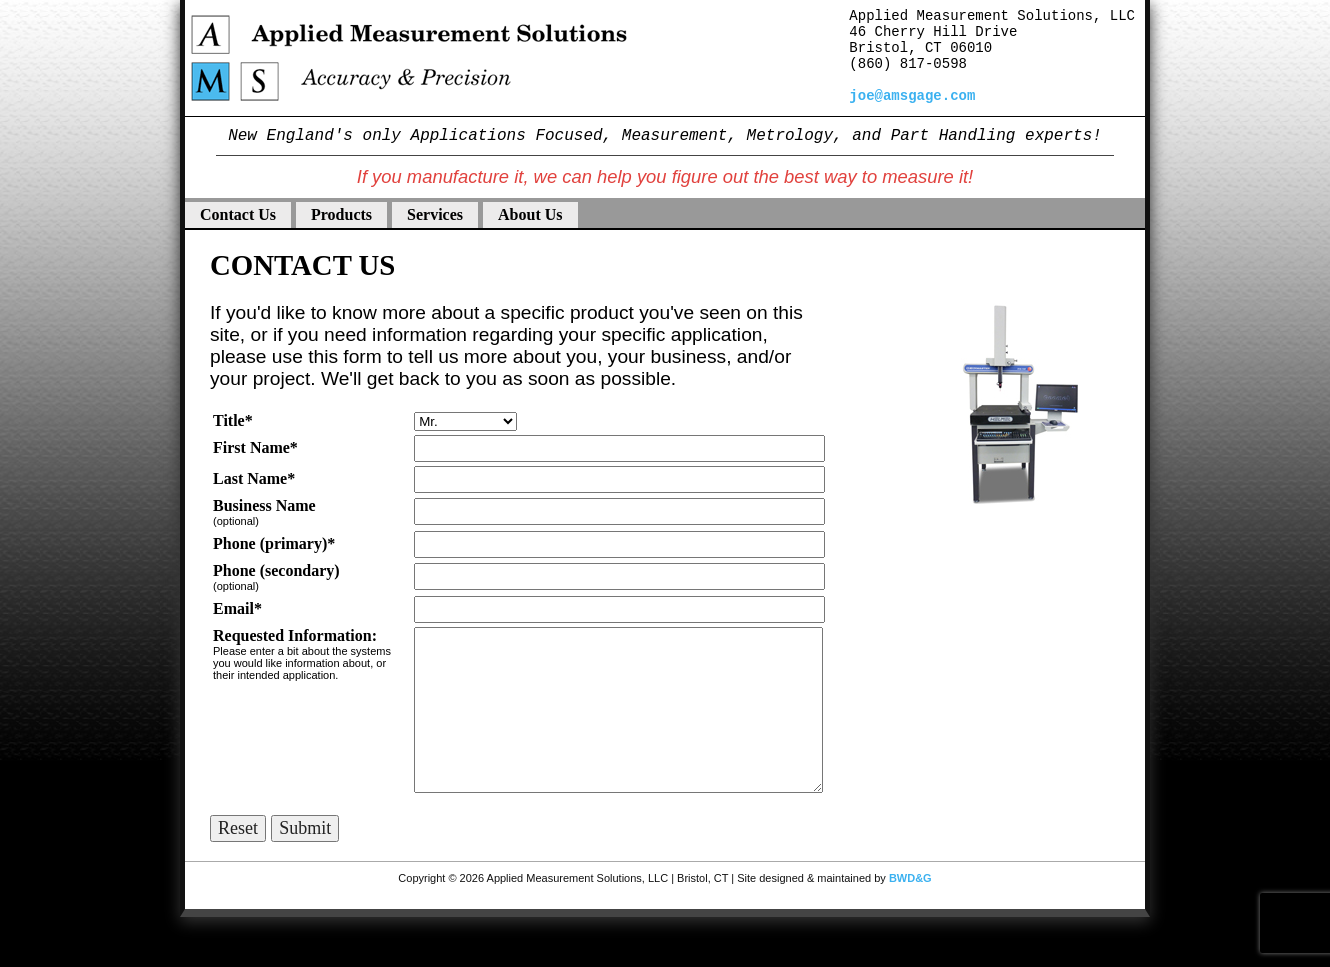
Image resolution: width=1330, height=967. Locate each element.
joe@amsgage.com (912, 96)
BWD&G (910, 878)
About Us (530, 214)
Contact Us (238, 214)
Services (435, 214)
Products (341, 214)
